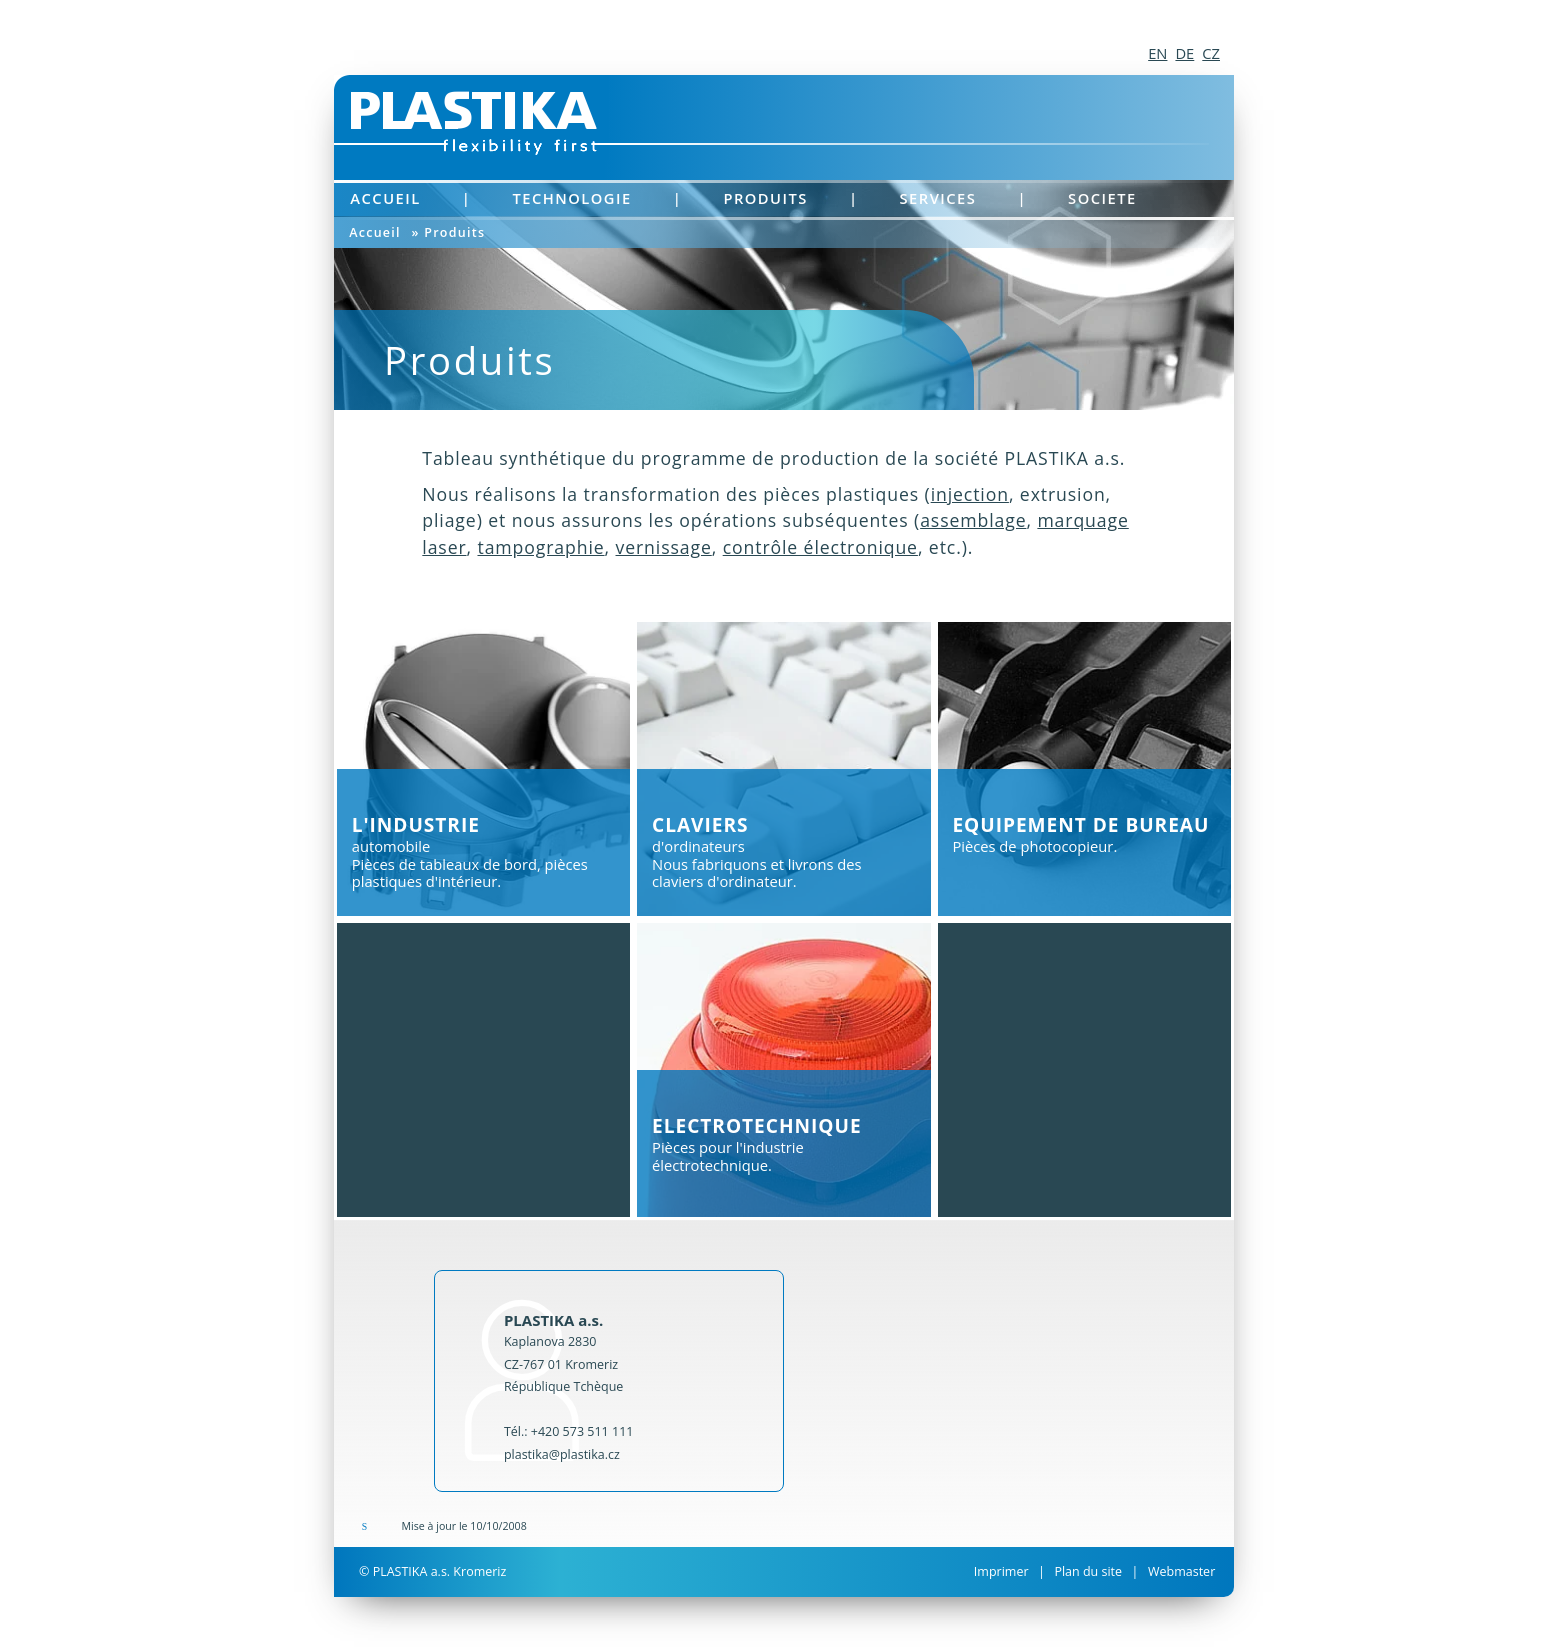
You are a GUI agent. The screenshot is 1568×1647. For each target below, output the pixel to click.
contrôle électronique (820, 547)
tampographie (540, 547)
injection (970, 494)
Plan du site (1088, 1571)
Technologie (571, 198)
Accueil (385, 198)
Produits (765, 198)
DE (1184, 53)
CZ (1211, 53)
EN (1157, 53)
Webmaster (1181, 1571)
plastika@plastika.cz (562, 1454)
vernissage (664, 547)
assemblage (973, 520)
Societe (1102, 198)
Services (938, 198)
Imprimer (1001, 1571)
